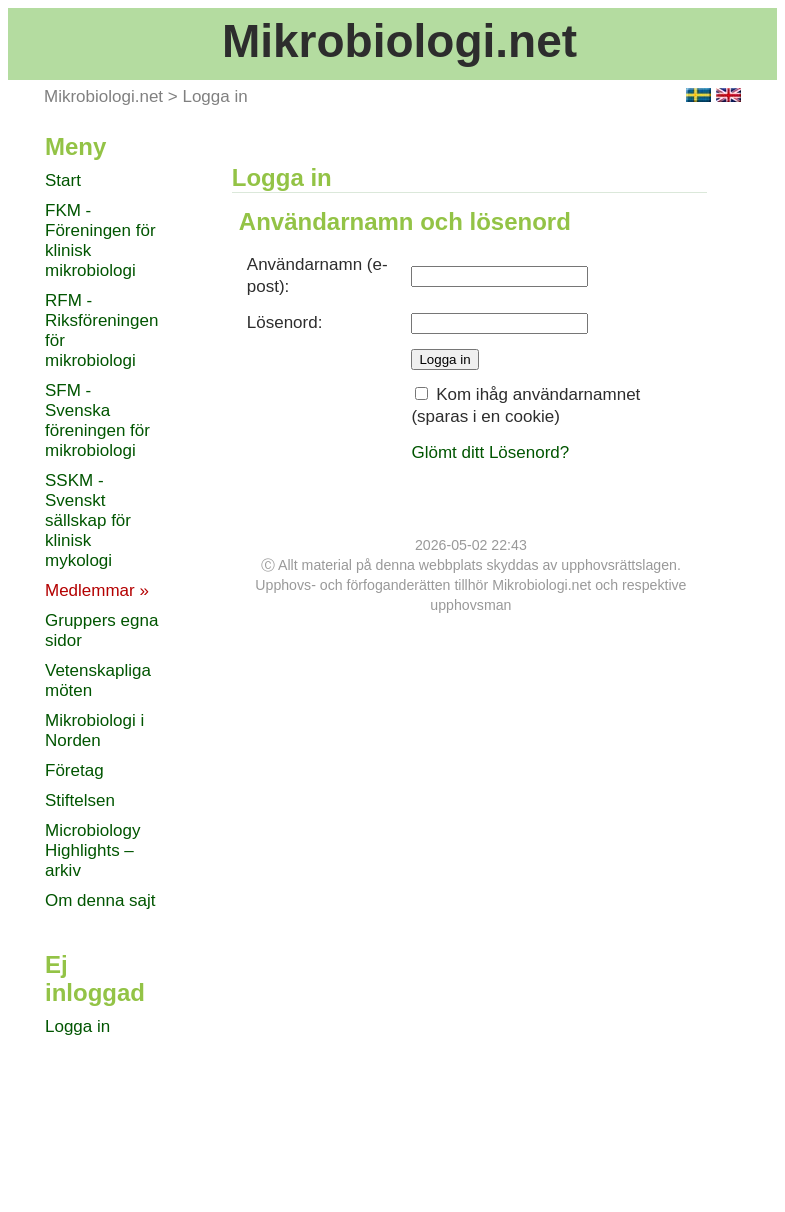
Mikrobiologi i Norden (94, 730)
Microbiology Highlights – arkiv (92, 850)
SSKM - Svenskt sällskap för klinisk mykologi (88, 520)
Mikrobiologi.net (399, 41)
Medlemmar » (97, 590)
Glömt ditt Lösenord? (490, 452)
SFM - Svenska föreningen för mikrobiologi (97, 420)
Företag (74, 770)
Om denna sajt (100, 900)
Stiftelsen (80, 800)
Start (63, 180)
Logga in (214, 96)
